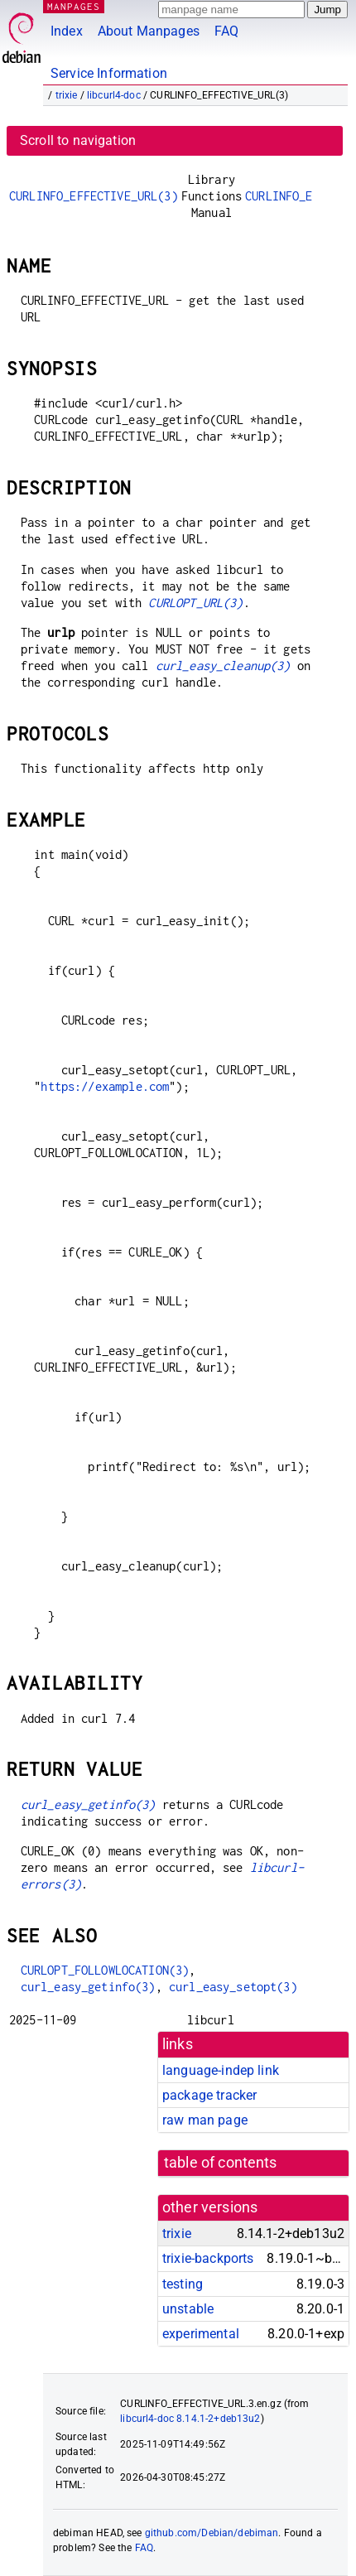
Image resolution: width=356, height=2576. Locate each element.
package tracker (209, 2095)
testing (182, 2284)
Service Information (109, 73)
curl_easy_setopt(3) (233, 1987)
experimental (200, 2334)
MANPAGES (73, 6)
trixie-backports (207, 2258)
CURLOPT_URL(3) (195, 603)
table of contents (220, 2162)
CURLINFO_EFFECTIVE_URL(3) (93, 196)
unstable (188, 2309)
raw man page (205, 2120)
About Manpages (149, 31)
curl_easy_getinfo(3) (88, 1804)
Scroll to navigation (78, 140)
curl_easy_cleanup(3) (223, 665)
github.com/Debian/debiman (212, 2533)
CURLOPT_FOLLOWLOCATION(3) (105, 1970)
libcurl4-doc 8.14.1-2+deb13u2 (190, 2418)
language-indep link (220, 2070)
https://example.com (105, 1086)
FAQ (226, 31)
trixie (66, 95)
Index (67, 31)
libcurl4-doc (114, 95)
